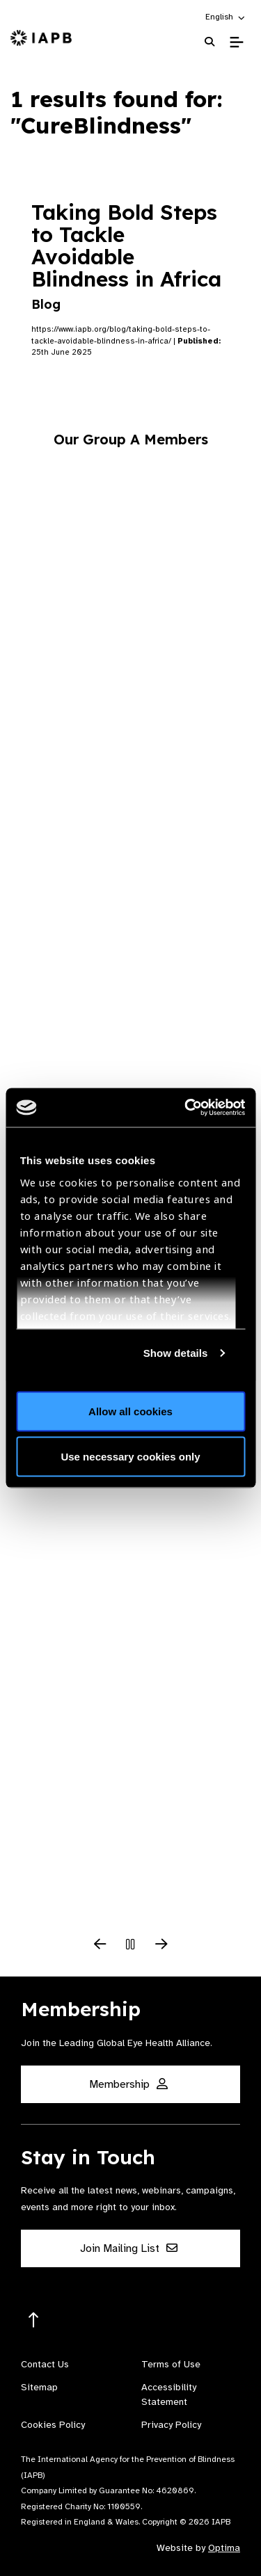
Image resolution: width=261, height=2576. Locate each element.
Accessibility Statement (168, 2394)
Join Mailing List (128, 2248)
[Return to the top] (34, 2320)
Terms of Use (170, 2364)
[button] (226, 16)
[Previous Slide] (100, 1945)
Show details (175, 1353)
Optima (224, 2548)
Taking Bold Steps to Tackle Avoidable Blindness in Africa (126, 255)
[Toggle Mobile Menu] (236, 42)
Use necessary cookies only (130, 1457)
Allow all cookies (130, 1411)
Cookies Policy (53, 2425)
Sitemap (39, 2387)
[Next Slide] (161, 1945)
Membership (128, 2084)
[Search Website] (209, 42)
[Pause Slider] (130, 1945)
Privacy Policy (171, 2425)
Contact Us (45, 2364)
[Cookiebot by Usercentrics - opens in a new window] (186, 1108)
